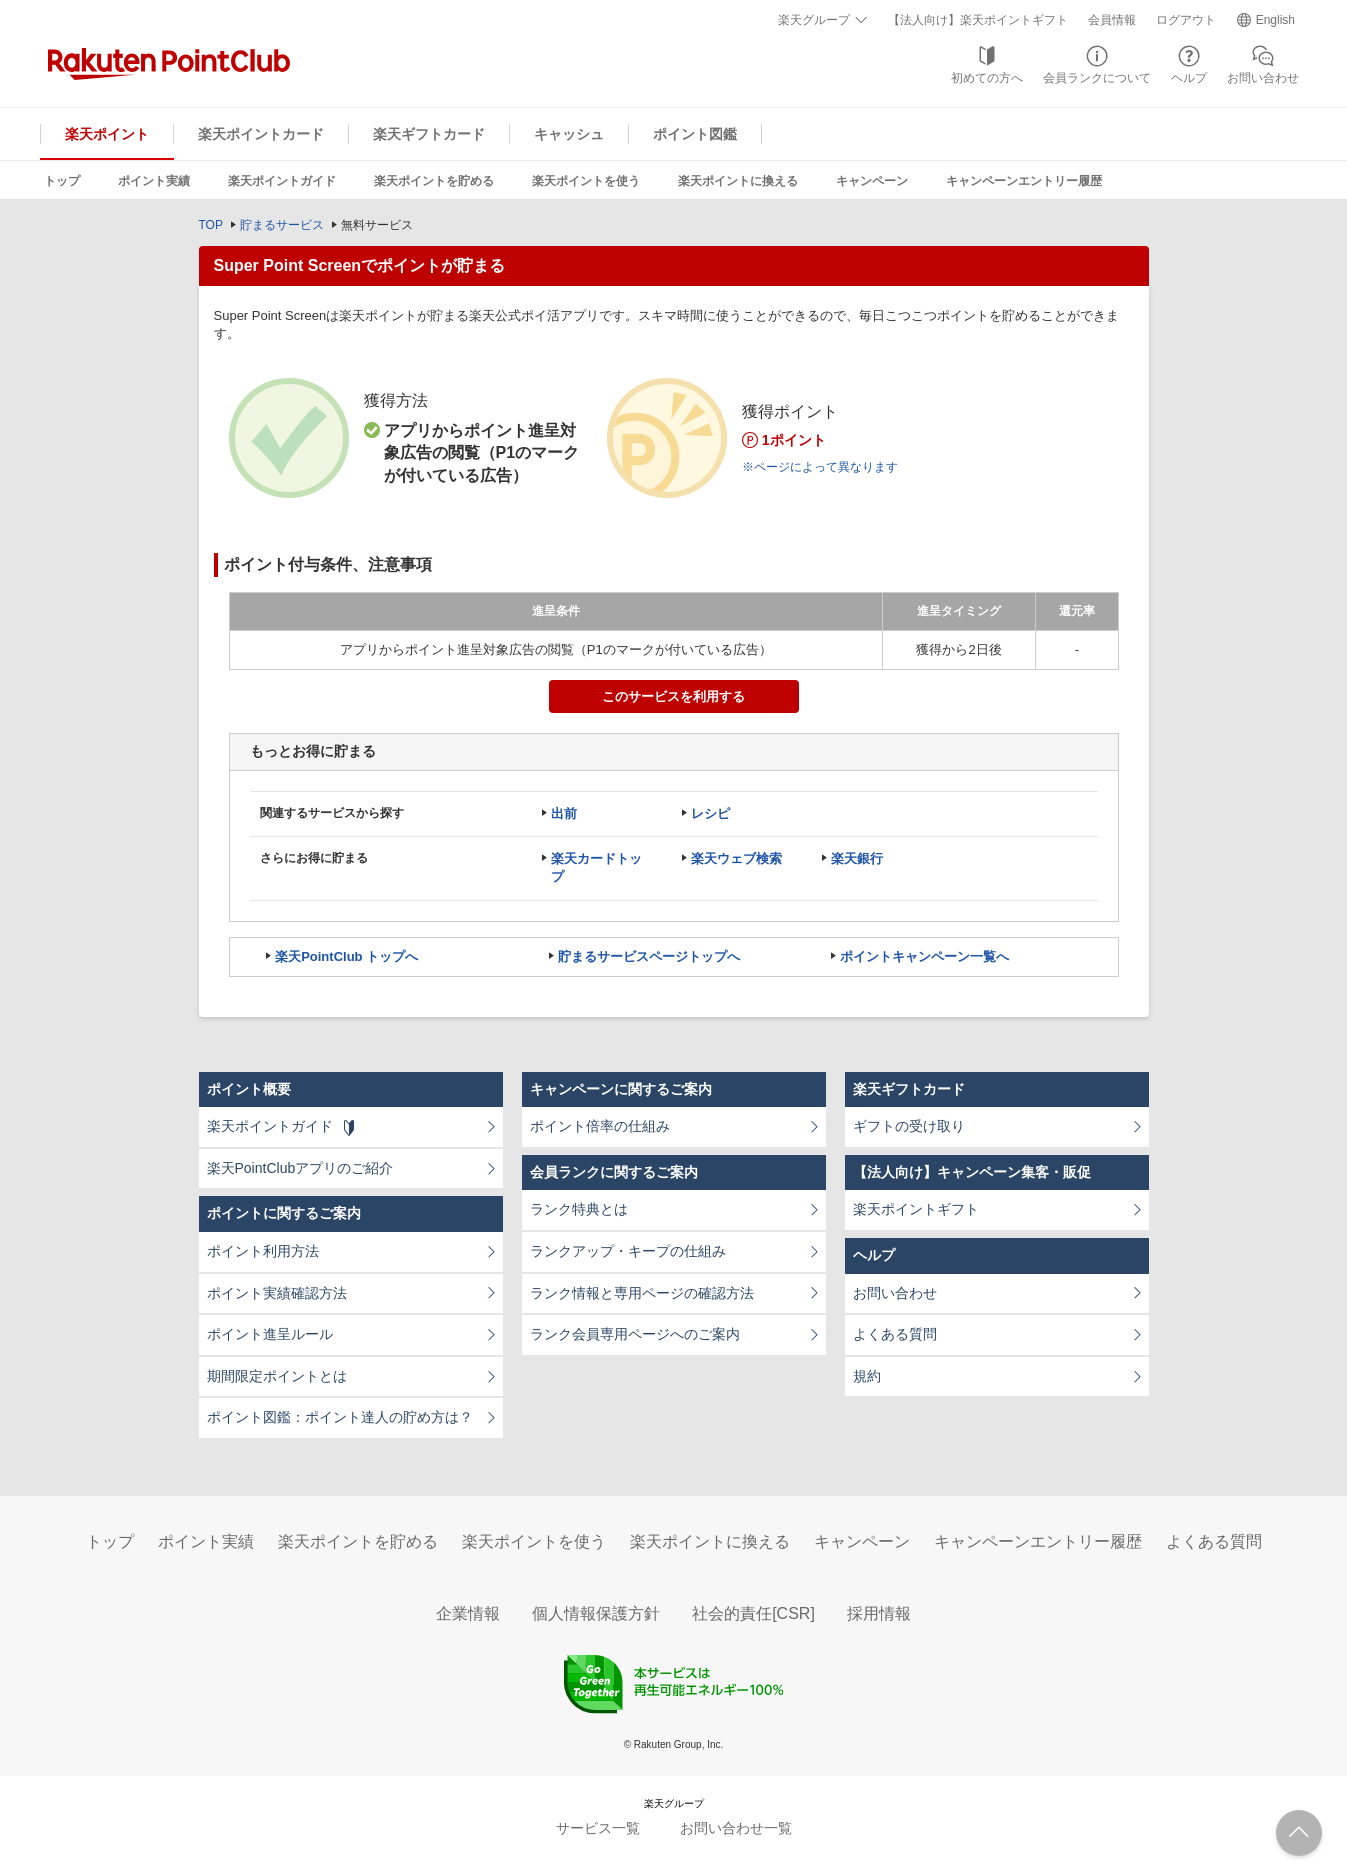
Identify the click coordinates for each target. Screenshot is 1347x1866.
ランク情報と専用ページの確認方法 (642, 1293)
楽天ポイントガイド (282, 181)
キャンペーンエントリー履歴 (1024, 181)
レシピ (710, 813)
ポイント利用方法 (263, 1251)
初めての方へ (987, 78)
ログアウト (1186, 20)
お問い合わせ (1263, 78)
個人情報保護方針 (596, 1613)
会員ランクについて (1097, 78)
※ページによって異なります (820, 467)
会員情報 (1112, 20)
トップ (62, 181)
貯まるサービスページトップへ (649, 956)
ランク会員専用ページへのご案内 (635, 1334)
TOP (211, 225)
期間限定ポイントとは (277, 1376)
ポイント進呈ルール (270, 1334)
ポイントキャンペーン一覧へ (924, 956)
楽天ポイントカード (261, 134)
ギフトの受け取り (909, 1126)
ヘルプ (1189, 78)
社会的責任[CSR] (753, 1613)
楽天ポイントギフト (916, 1209)
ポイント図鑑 (695, 134)
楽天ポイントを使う (586, 181)
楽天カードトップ (596, 867)
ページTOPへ (1299, 1833)
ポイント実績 (154, 181)
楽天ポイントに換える (738, 181)
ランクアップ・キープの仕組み (628, 1251)
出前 (564, 813)
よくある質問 (895, 1334)
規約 (867, 1376)
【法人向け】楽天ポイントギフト (978, 20)
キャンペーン (872, 181)
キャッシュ (569, 134)
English (1275, 20)
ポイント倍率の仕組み (600, 1126)
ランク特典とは (579, 1209)
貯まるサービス (282, 225)
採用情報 (879, 1613)
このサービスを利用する (673, 696)
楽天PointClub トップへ (346, 956)
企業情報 (468, 1613)
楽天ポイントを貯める (434, 181)
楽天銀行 (857, 858)
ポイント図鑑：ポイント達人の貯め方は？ (340, 1417)
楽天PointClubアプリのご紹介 (300, 1168)
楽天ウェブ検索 (736, 858)
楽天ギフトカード (429, 134)
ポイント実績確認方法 (277, 1293)
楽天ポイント (107, 134)
